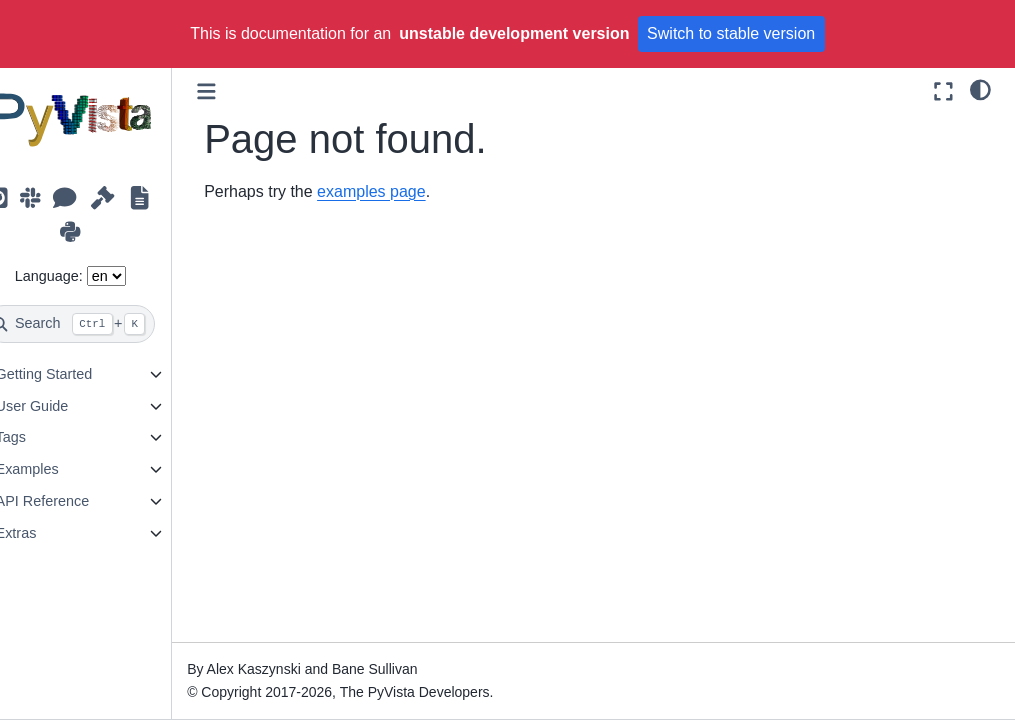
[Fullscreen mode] (943, 91)
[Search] (101, 324)
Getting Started (74, 374)
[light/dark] (980, 89)
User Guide (62, 406)
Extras (46, 533)
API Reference (73, 501)
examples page (402, 191)
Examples (57, 469)
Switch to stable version (731, 33)
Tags (41, 437)
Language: (79, 276)
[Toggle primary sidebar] (237, 91)
